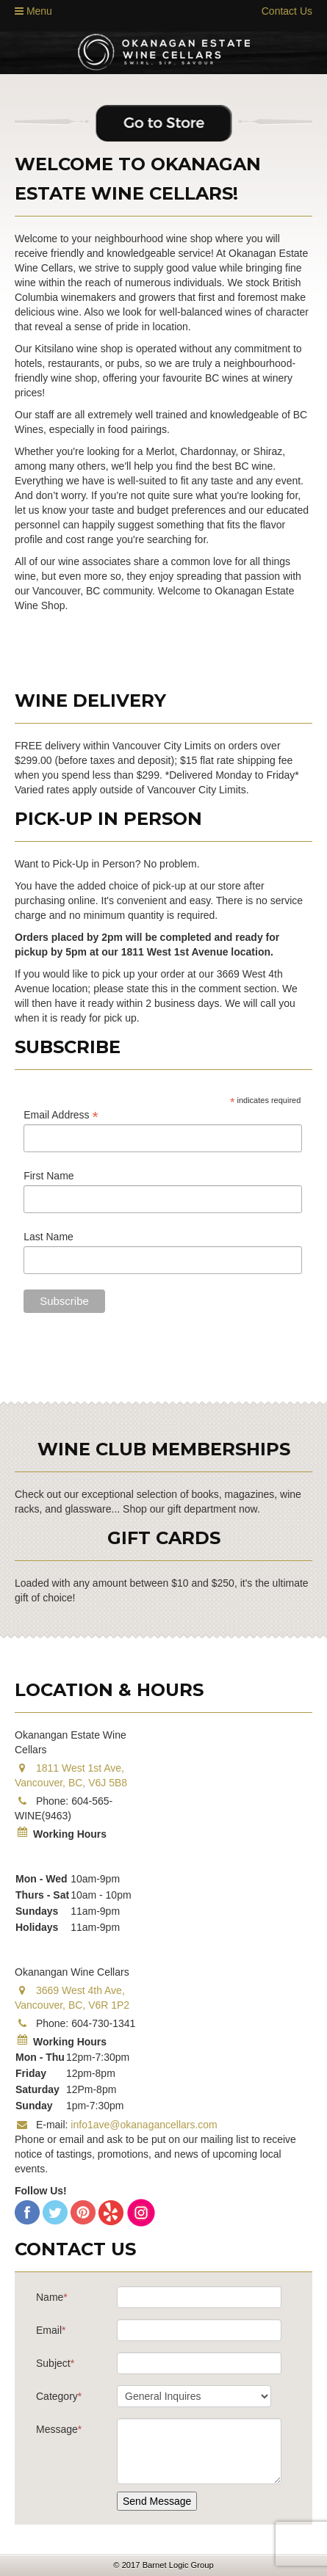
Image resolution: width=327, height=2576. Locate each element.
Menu (33, 11)
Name (52, 2297)
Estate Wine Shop (163, 52)
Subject (55, 2363)
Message (59, 2429)
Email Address (61, 1115)
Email (50, 2330)
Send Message (157, 2501)
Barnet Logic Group (178, 2565)
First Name (48, 1176)
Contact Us (287, 11)
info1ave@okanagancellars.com (144, 2125)
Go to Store (164, 123)
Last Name (48, 1236)
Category (59, 2396)
